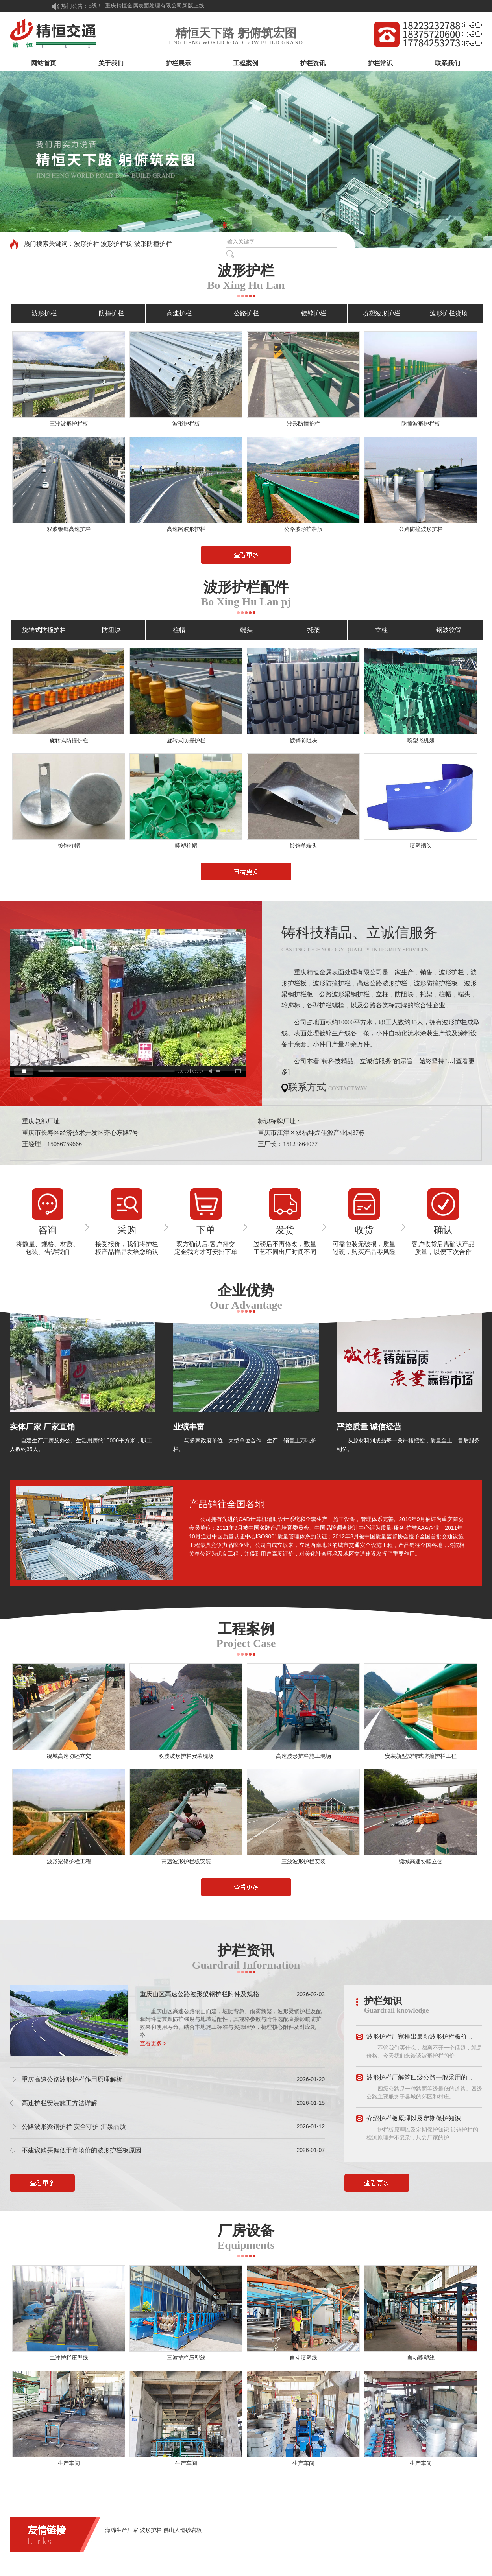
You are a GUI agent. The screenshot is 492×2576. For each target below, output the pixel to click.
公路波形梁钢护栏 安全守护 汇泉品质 (74, 2126)
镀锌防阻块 (303, 740)
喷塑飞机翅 (421, 740)
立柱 (381, 630)
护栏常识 (380, 63)
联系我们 (447, 63)
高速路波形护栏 (186, 529)
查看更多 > (153, 2043)
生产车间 (69, 2463)
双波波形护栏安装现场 (186, 1756)
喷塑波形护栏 (381, 313)
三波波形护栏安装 (303, 1861)
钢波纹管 (448, 630)
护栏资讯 (313, 63)
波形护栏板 (186, 423)
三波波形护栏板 (69, 423)
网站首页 (43, 63)
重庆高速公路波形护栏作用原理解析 (72, 2079)
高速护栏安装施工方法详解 (59, 2103)
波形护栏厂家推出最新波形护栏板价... (419, 2036)
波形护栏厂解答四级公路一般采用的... (419, 2077)
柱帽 (179, 630)
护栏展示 (178, 63)
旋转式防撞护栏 (44, 630)
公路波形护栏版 (303, 529)
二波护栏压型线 (69, 2358)
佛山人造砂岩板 (182, 2530)
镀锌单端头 (303, 846)
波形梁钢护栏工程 (69, 1861)
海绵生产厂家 (121, 2530)
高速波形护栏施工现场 (303, 1756)
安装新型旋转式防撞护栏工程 (421, 1756)
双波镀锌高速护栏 (69, 529)
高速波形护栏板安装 (186, 1861)
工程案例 (245, 63)
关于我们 (111, 63)
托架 (313, 630)
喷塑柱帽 (186, 846)
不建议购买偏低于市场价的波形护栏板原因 (81, 2150)
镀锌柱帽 (69, 846)
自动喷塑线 (303, 2358)
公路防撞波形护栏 (421, 529)
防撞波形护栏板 (420, 423)
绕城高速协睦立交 (69, 1756)
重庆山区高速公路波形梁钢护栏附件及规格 (199, 1994)
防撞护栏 (111, 313)
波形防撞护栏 (303, 423)
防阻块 (111, 630)
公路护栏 (246, 313)
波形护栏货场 (449, 313)
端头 (246, 630)
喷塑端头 (421, 846)
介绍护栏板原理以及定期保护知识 (413, 2118)
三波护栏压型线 (186, 2358)
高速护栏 (179, 313)
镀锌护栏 (313, 313)
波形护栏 (44, 313)
